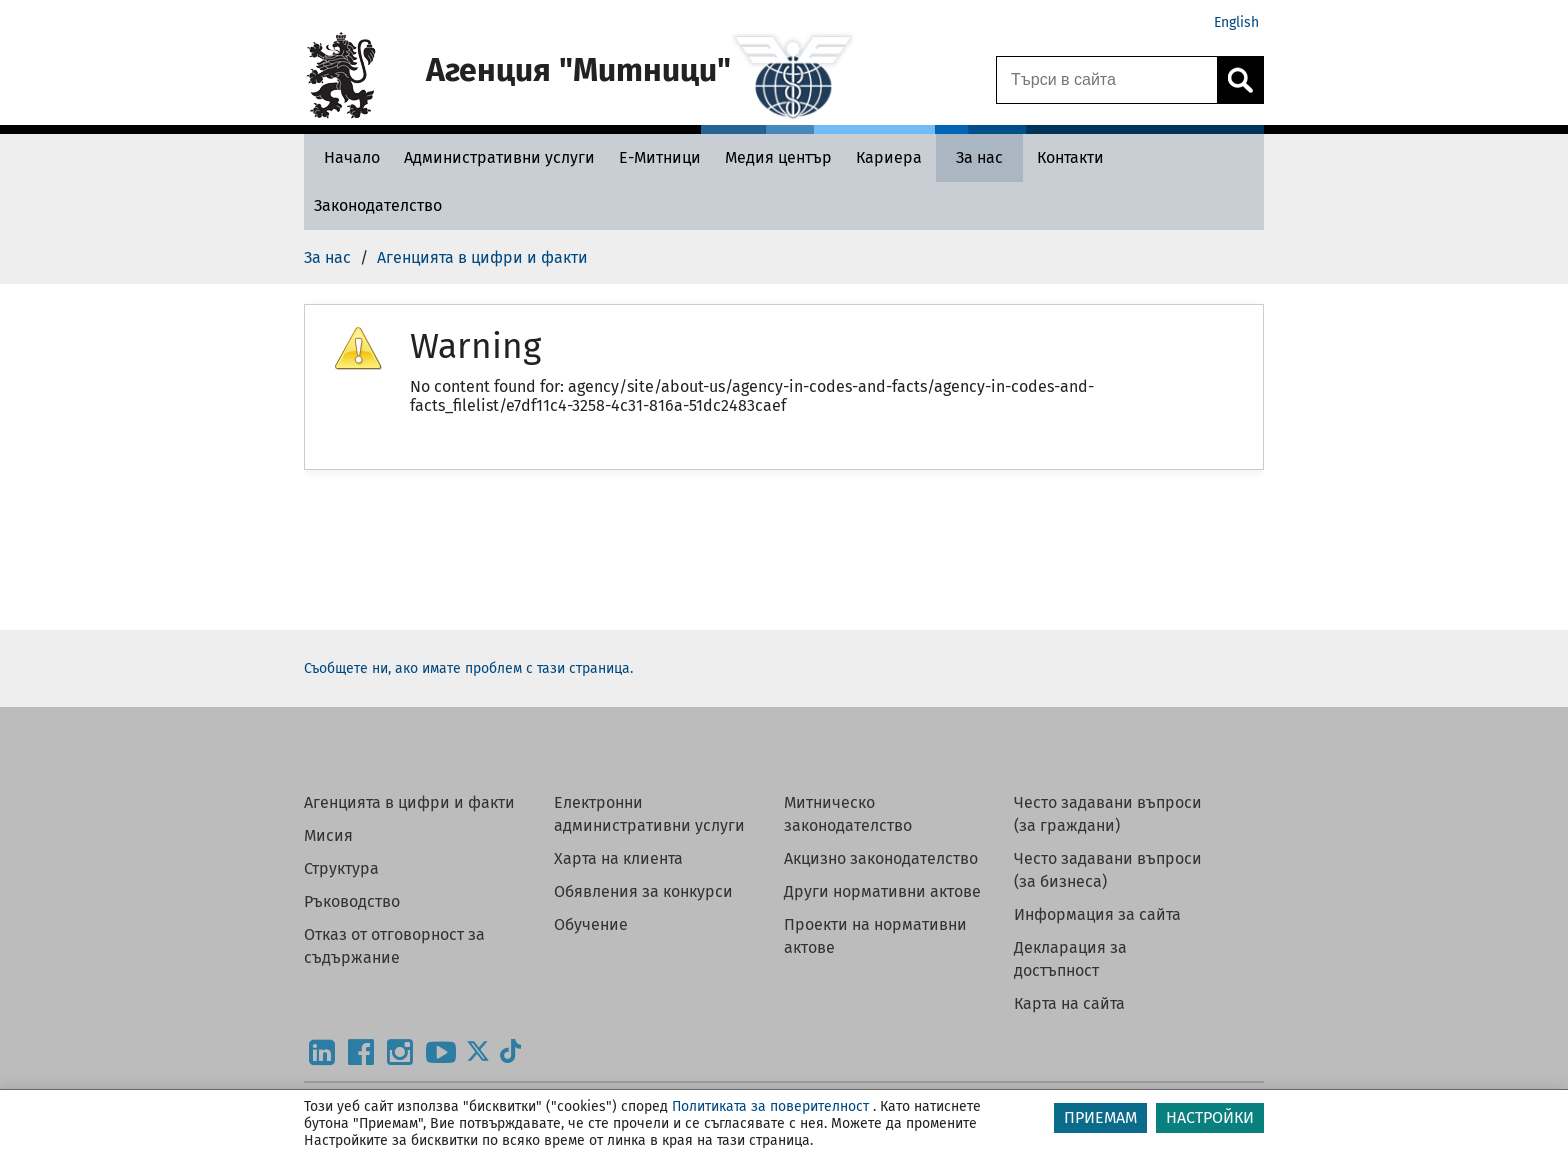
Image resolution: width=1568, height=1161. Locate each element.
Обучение (591, 924)
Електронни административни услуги (649, 814)
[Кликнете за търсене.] (1240, 80)
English (1236, 22)
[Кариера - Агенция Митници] (889, 157)
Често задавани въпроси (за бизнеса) (1108, 870)
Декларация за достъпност (1070, 959)
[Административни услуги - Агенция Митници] (499, 157)
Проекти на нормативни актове (875, 936)
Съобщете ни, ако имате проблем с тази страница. (468, 668)
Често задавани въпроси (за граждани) (1108, 814)
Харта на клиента (618, 858)
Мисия (328, 835)
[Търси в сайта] (1107, 80)
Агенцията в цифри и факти (409, 802)
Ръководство (352, 901)
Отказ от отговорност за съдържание (394, 946)
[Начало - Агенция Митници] (347, 157)
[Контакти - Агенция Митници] (1070, 157)
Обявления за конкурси (643, 891)
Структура (341, 868)
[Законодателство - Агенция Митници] (378, 205)
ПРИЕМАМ (1100, 1117)
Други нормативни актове (882, 891)
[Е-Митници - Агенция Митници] (660, 157)
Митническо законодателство (848, 814)
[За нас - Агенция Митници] (979, 157)
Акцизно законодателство (881, 858)
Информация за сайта (1097, 914)
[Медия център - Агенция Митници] (778, 157)
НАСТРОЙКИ (1210, 1117)
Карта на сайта (1069, 1003)
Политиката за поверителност (770, 1106)
